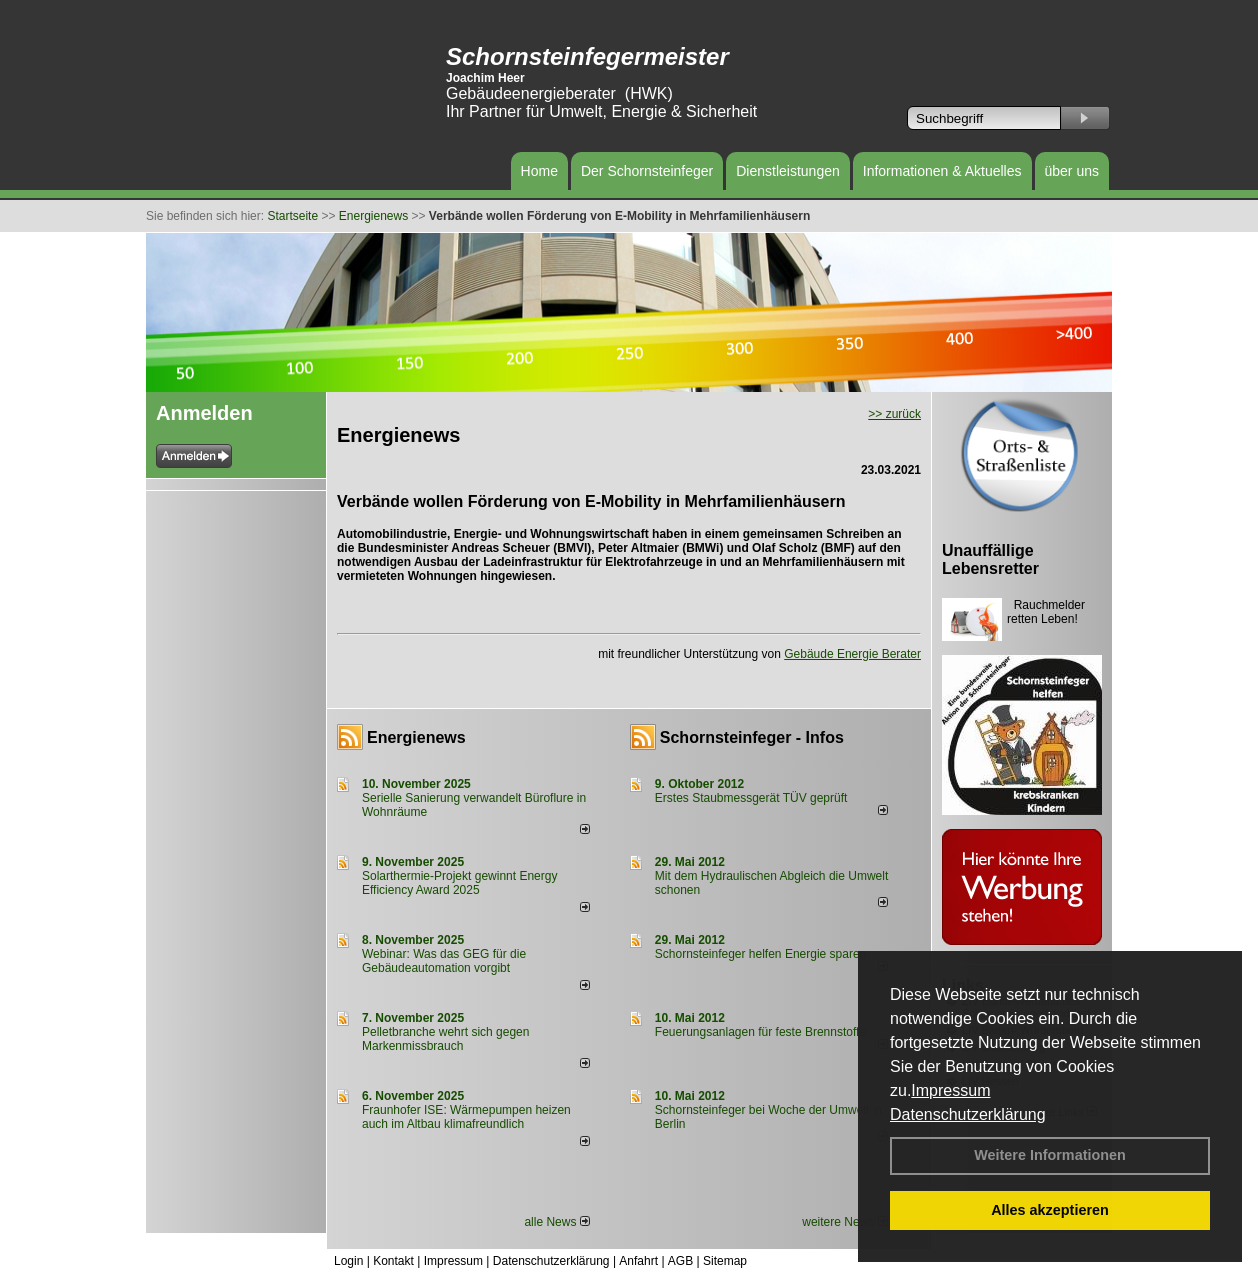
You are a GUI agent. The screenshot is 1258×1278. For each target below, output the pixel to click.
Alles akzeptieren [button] (1050, 1210)
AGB (680, 1261)
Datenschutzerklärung (968, 1114)
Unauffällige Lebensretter (990, 559)
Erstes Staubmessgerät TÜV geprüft (751, 798)
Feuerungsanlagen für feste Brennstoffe (760, 1032)
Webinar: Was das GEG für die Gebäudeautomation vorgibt (444, 961)
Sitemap (725, 1261)
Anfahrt (638, 1261)
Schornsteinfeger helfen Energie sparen (760, 954)
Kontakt (393, 1261)
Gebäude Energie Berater (852, 654)
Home (539, 171)
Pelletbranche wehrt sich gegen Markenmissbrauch (445, 1039)
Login (348, 1261)
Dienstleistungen (788, 171)
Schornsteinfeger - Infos (752, 737)
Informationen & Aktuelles (942, 171)
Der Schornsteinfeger (647, 171)
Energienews (416, 737)
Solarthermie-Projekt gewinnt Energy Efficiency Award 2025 (459, 883)
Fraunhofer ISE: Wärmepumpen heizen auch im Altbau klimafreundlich (466, 1117)
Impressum (950, 1090)
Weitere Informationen (1050, 1155)
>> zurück (894, 414)
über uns (1072, 171)
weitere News (844, 1222)
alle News (556, 1222)
